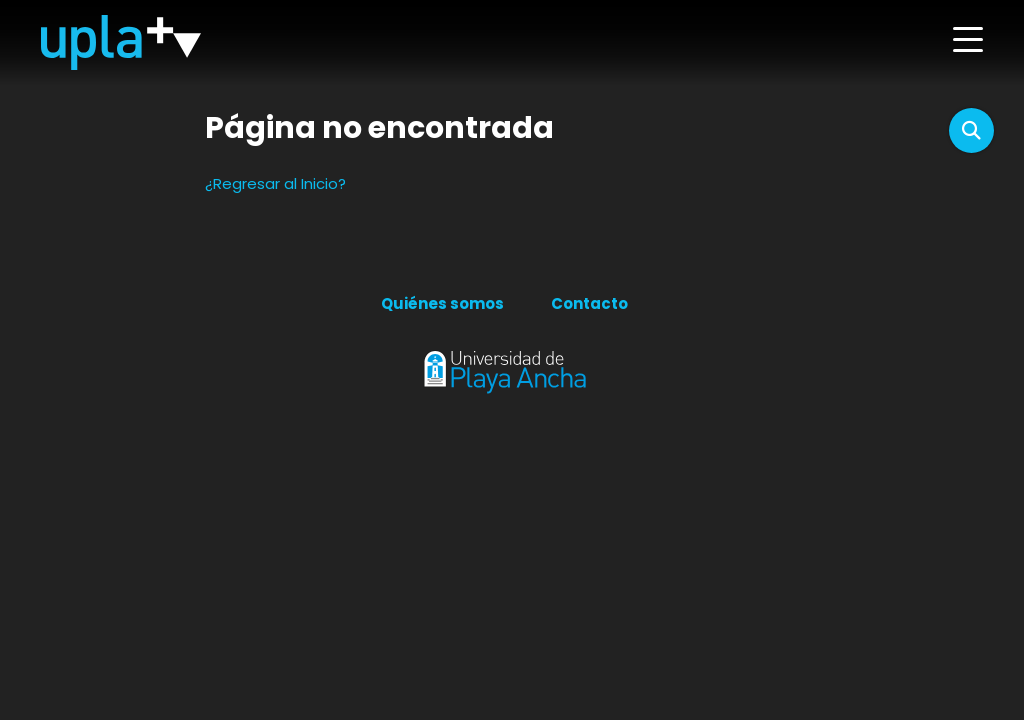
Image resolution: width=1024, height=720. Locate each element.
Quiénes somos (442, 303)
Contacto (589, 303)
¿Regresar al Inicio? (275, 183)
